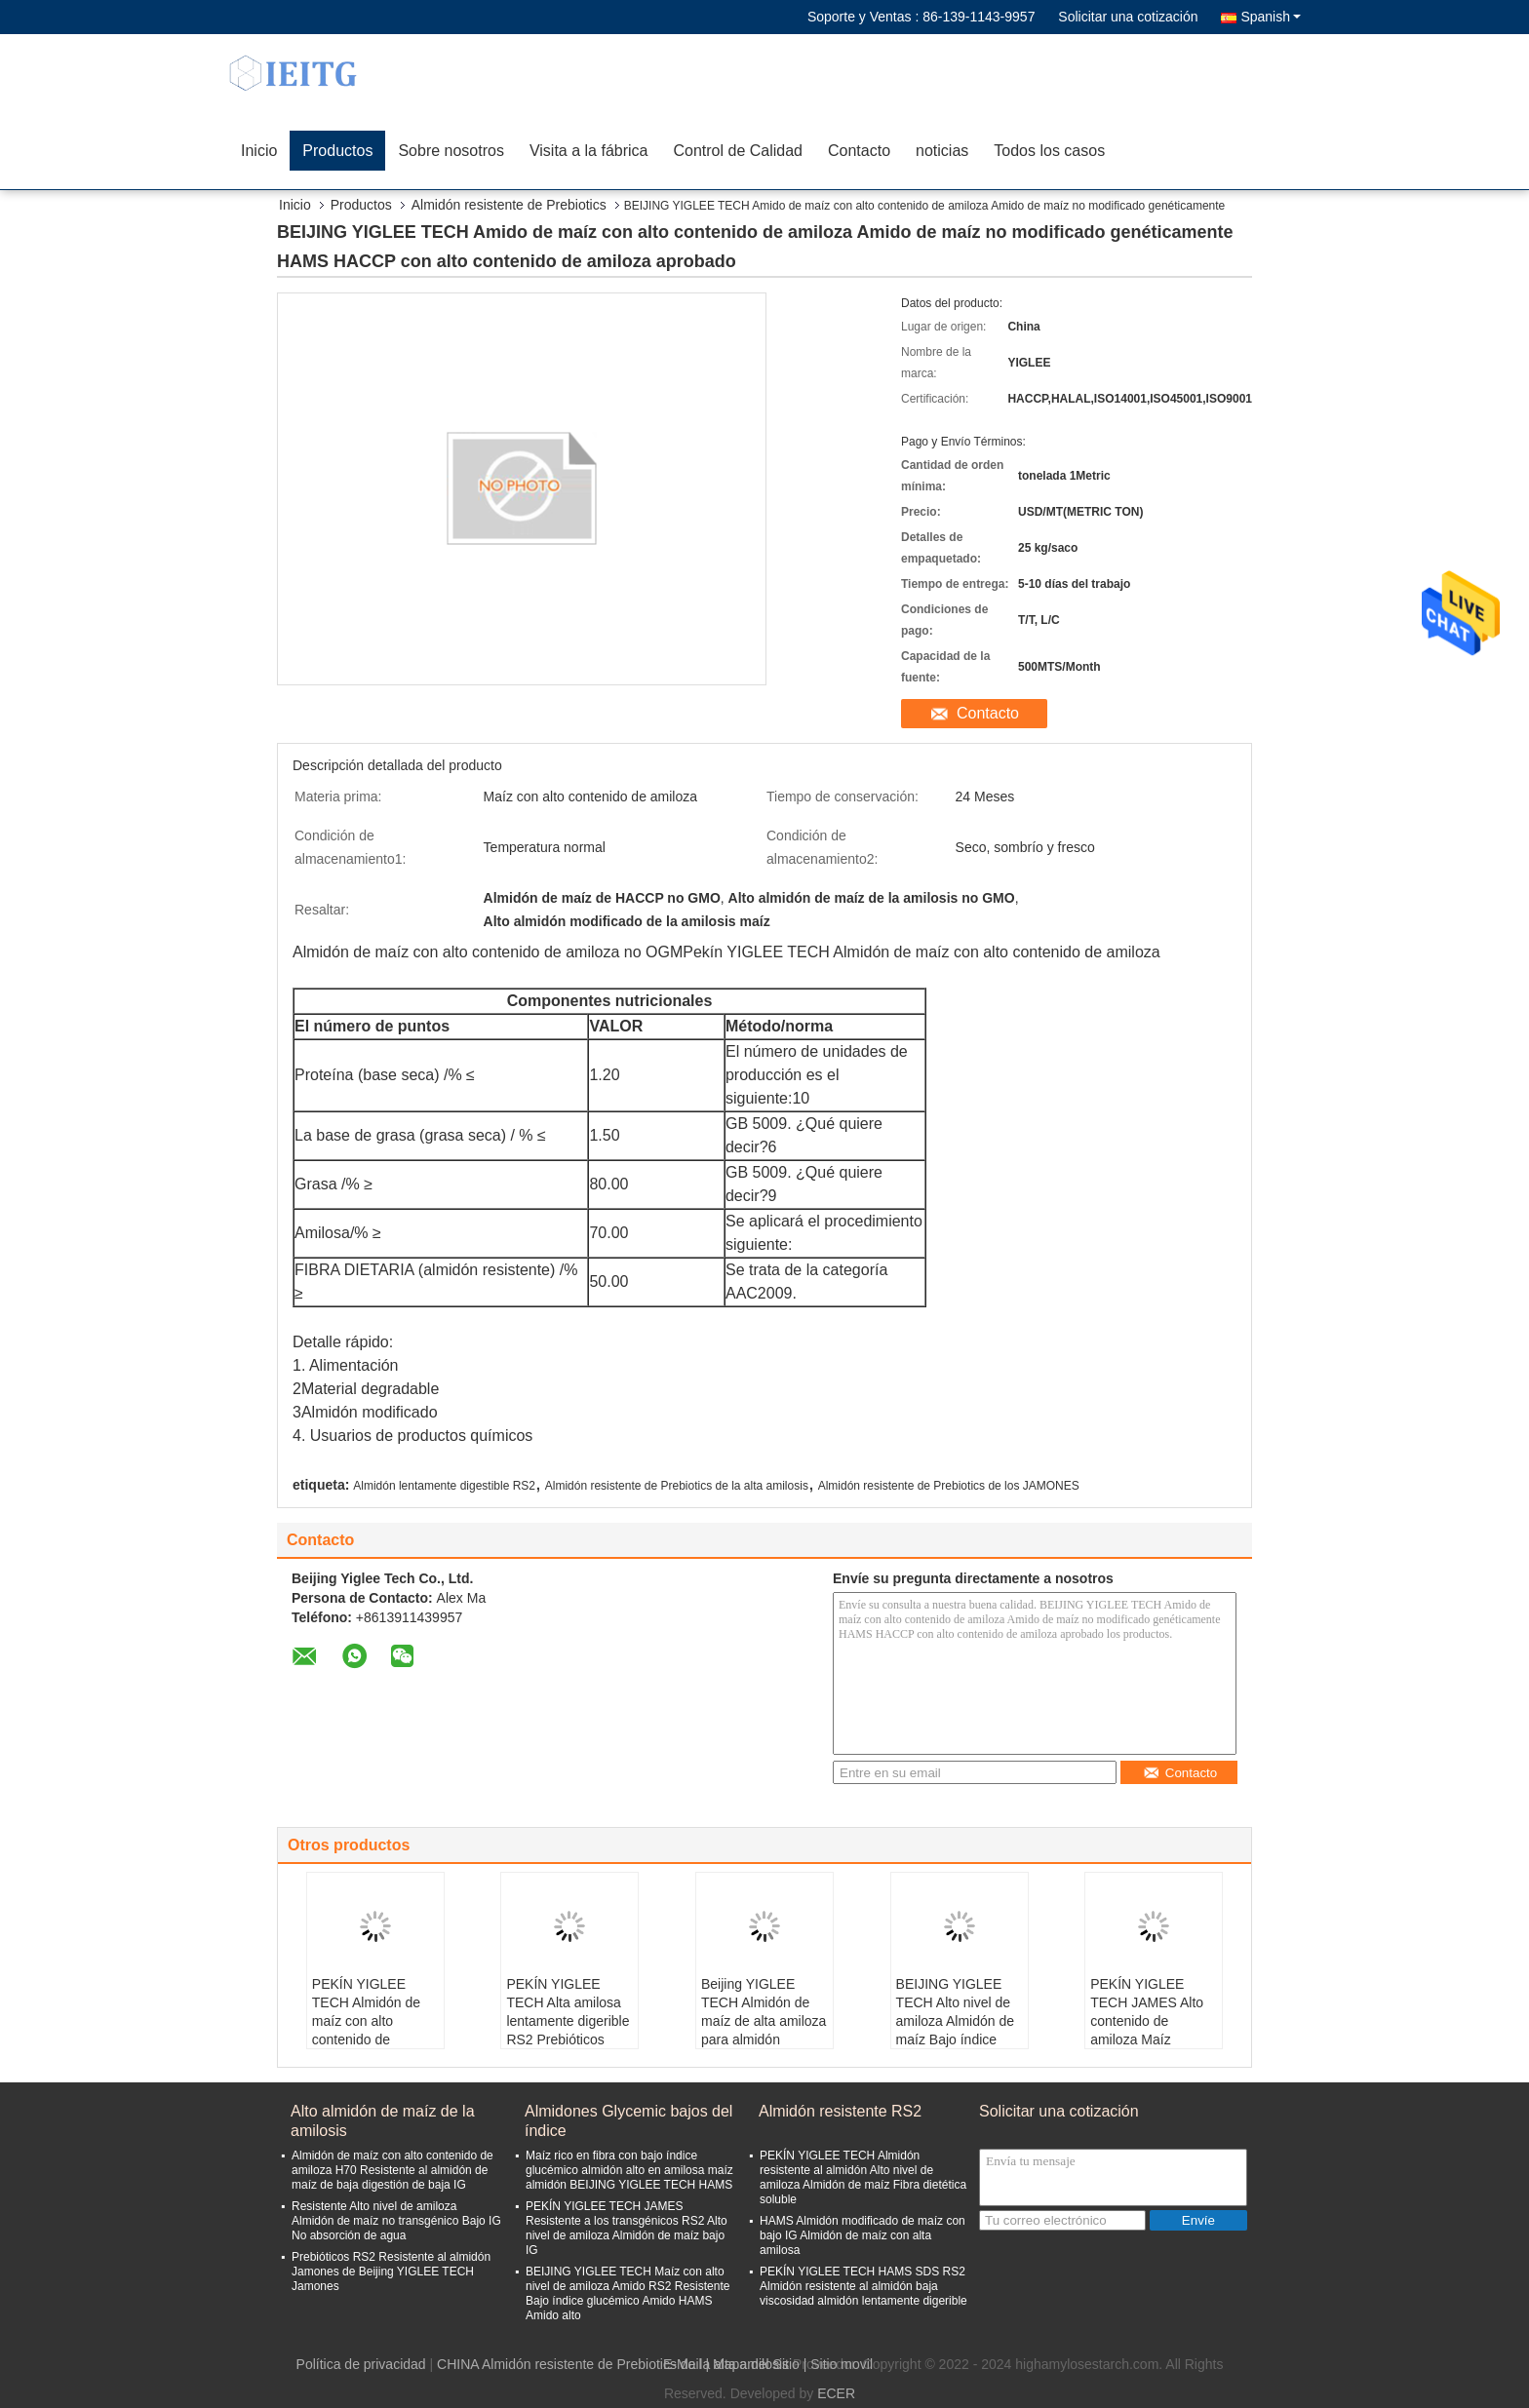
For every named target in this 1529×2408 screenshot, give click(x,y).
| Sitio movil (838, 2364)
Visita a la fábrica (588, 150)
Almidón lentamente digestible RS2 (444, 1486)
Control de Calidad (738, 150)
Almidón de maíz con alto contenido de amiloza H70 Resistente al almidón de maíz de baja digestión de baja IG (392, 2170)
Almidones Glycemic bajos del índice (628, 2121)
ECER (836, 2393)
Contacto (859, 150)
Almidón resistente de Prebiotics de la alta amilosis (676, 1486)
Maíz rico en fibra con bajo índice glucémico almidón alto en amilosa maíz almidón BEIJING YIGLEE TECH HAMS (629, 2170)
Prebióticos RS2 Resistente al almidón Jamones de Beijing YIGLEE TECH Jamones (391, 2271)
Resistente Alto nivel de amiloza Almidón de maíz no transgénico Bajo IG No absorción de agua (396, 2220)
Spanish (1270, 16)
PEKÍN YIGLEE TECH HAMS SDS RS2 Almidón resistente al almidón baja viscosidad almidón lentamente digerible (863, 2286)
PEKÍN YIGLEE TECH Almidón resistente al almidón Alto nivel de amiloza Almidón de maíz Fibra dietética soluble (863, 2177)
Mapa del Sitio (756, 2364)
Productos (337, 150)
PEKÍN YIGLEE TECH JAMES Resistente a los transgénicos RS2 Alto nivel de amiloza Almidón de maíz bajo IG (626, 2228)
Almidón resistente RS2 (840, 2111)
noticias (942, 150)
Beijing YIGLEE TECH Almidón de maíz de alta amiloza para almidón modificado (763, 2021)
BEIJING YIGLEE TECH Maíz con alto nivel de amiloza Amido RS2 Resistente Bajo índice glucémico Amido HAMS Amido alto (627, 2293)
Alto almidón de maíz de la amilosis (383, 2121)
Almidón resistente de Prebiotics (509, 205)
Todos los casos (1049, 150)
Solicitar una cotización (1127, 16)
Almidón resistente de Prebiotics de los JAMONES (948, 1486)
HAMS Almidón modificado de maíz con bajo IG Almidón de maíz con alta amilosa (862, 2235)
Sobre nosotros (451, 150)
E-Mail (682, 2364)
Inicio (259, 150)
